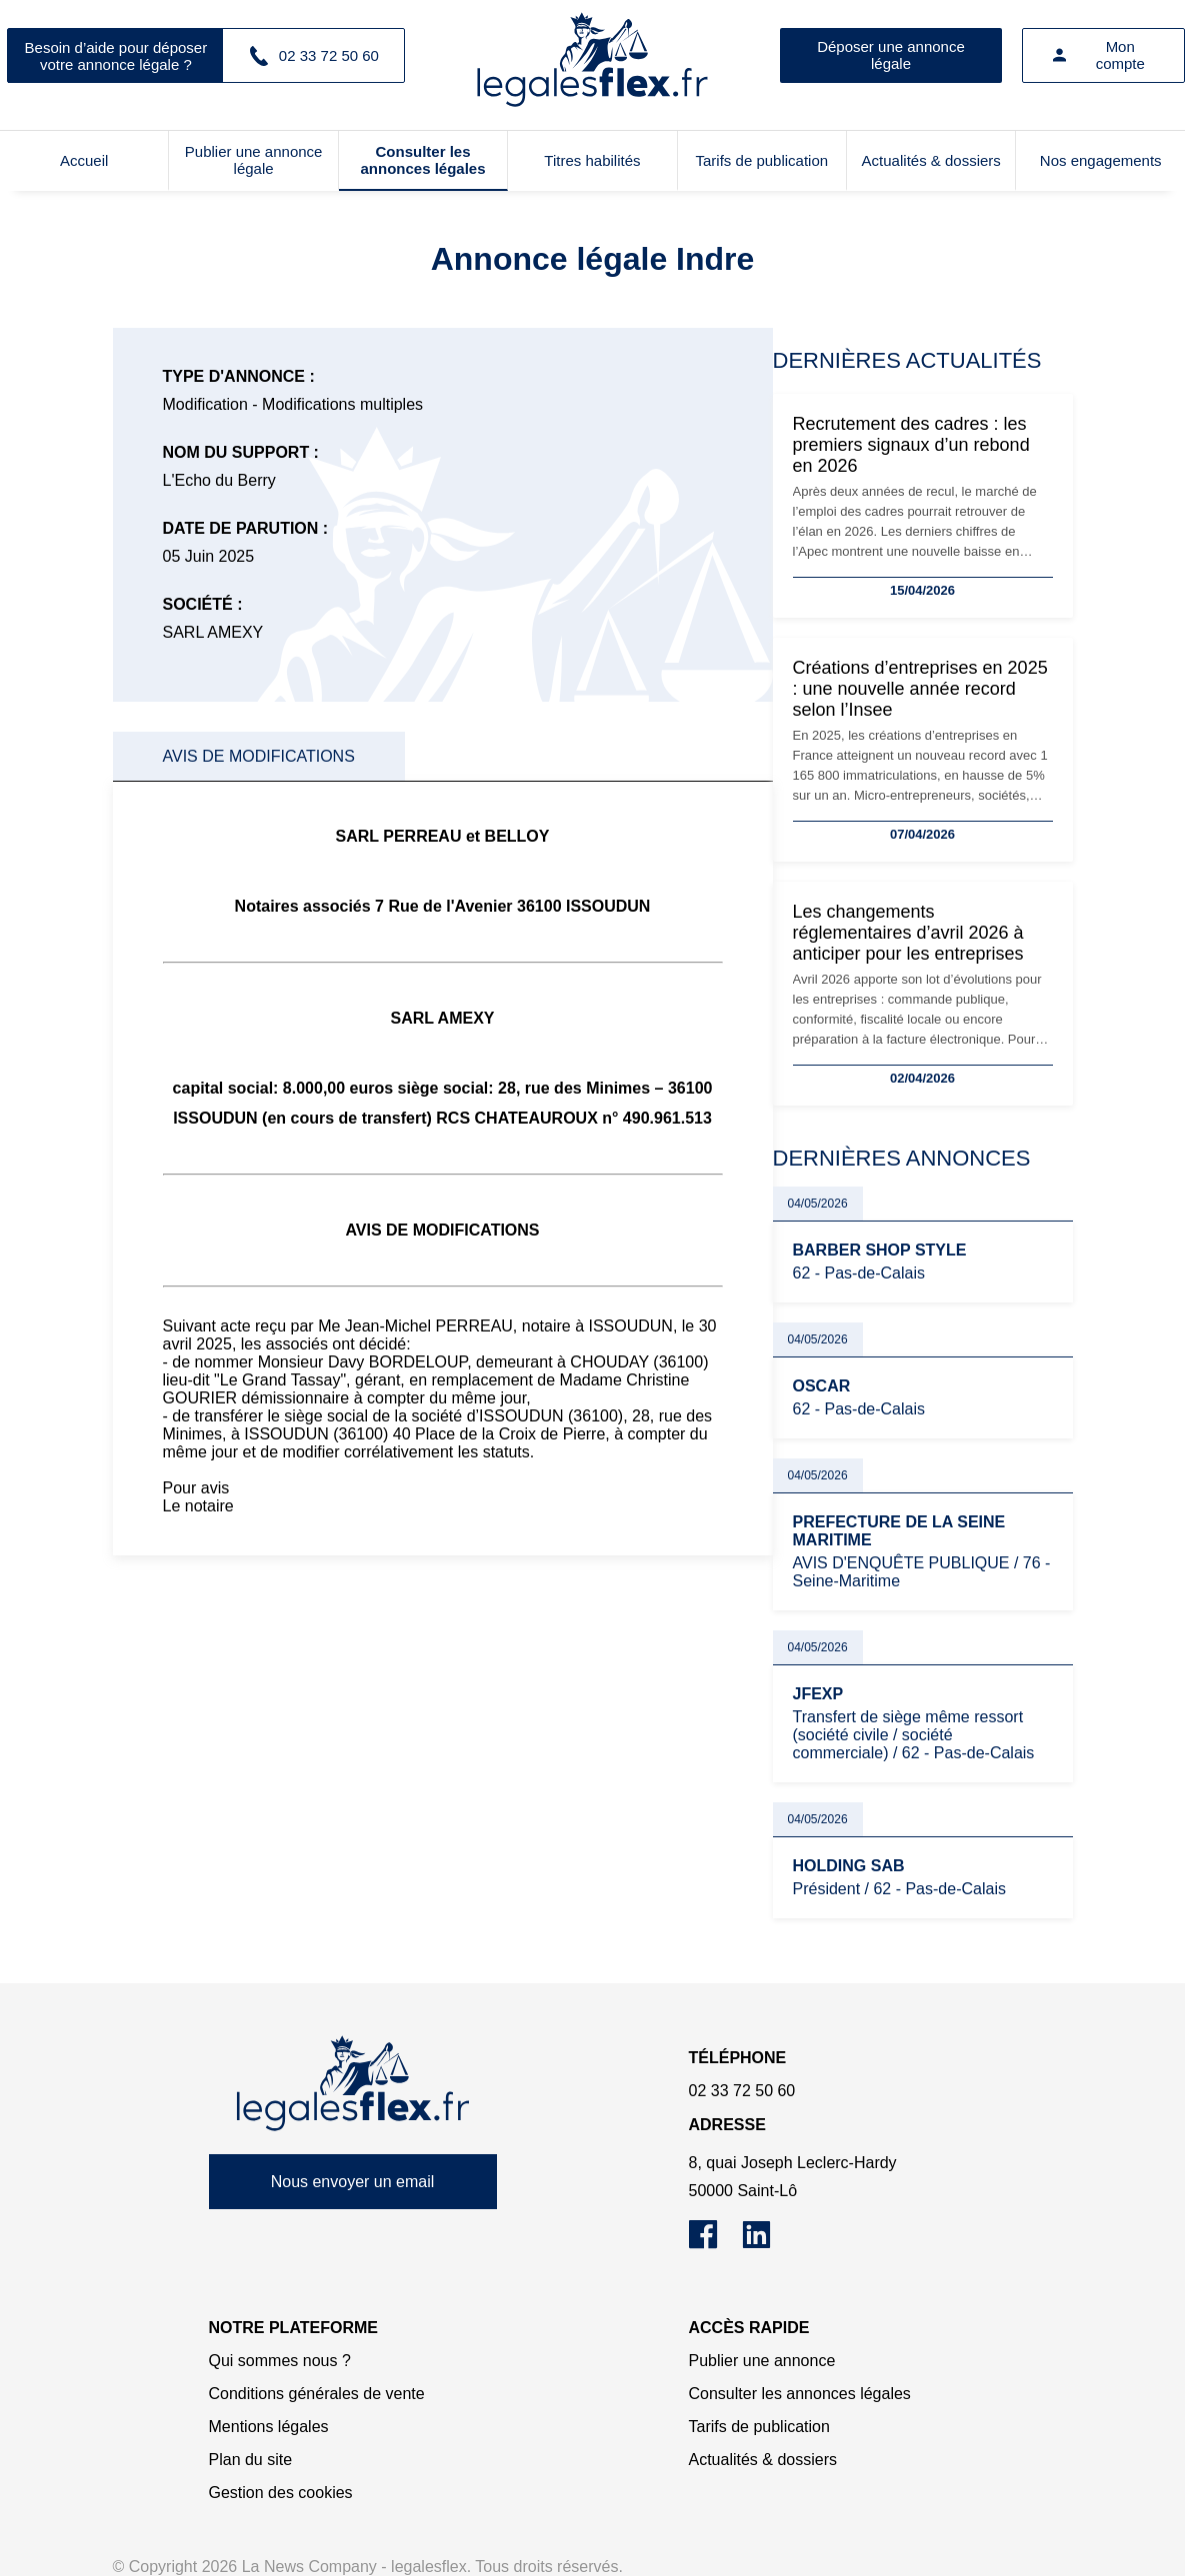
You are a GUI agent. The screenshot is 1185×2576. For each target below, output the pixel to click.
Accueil (84, 160)
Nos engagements (1101, 160)
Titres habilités (592, 160)
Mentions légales (269, 2426)
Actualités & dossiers (931, 160)
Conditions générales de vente (317, 2393)
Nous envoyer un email (353, 2181)
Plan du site (251, 2459)
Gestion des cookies (281, 2492)
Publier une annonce (762, 2360)
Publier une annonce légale (254, 160)
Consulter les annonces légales (422, 160)
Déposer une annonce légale (891, 55)
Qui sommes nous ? (280, 2360)
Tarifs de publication (762, 160)
